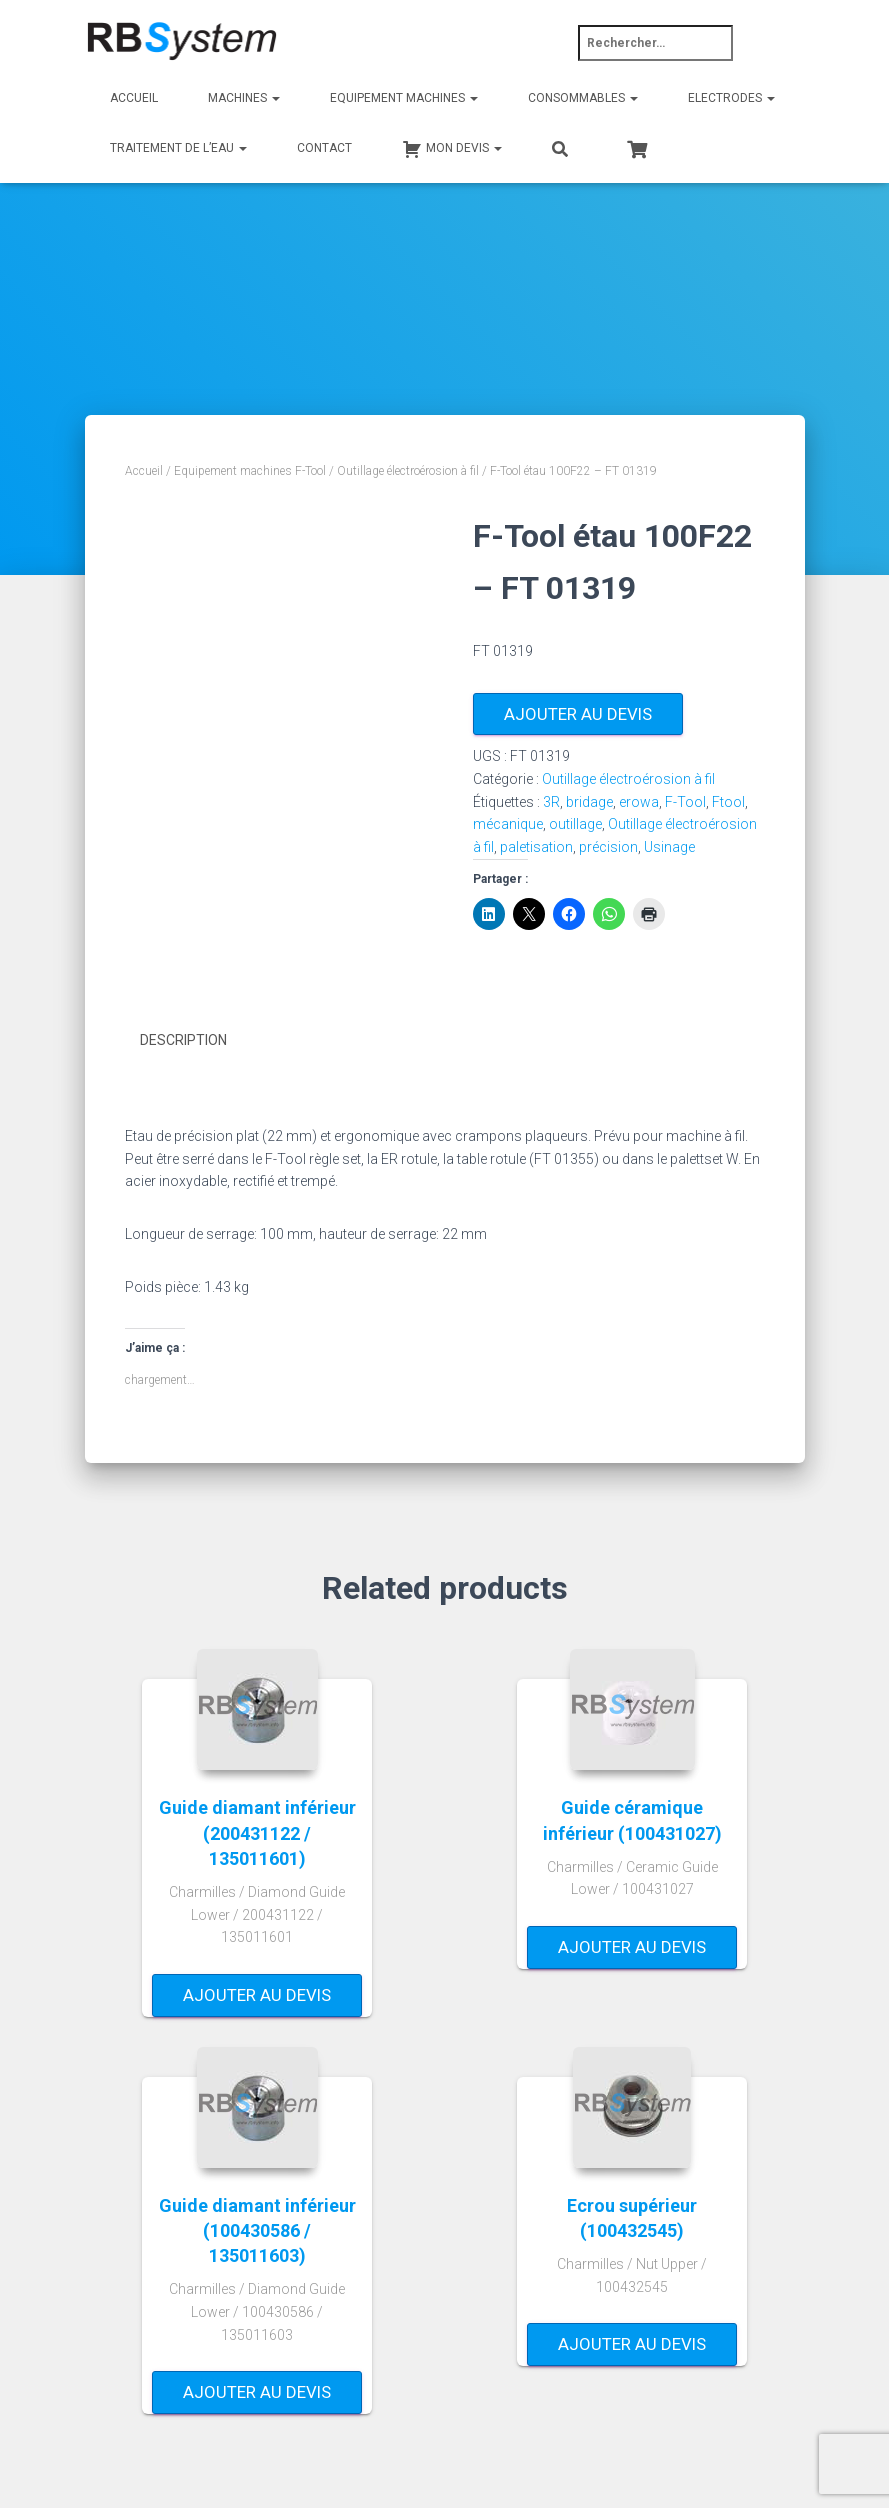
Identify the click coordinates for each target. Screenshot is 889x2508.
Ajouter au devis (578, 714)
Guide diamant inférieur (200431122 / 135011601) (257, 1831)
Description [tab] (183, 1040)
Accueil (134, 98)
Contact (324, 148)
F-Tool (685, 802)
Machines (244, 98)
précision (608, 847)
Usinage (669, 847)
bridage (589, 802)
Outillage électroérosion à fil (408, 471)
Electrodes (731, 98)
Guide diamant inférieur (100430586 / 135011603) (257, 2229)
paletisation (536, 847)
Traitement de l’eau (178, 148)
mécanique (508, 824)
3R (551, 802)
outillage (575, 824)
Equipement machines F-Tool (250, 471)
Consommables (583, 98)
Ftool (728, 802)
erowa (639, 802)
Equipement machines (404, 98)
